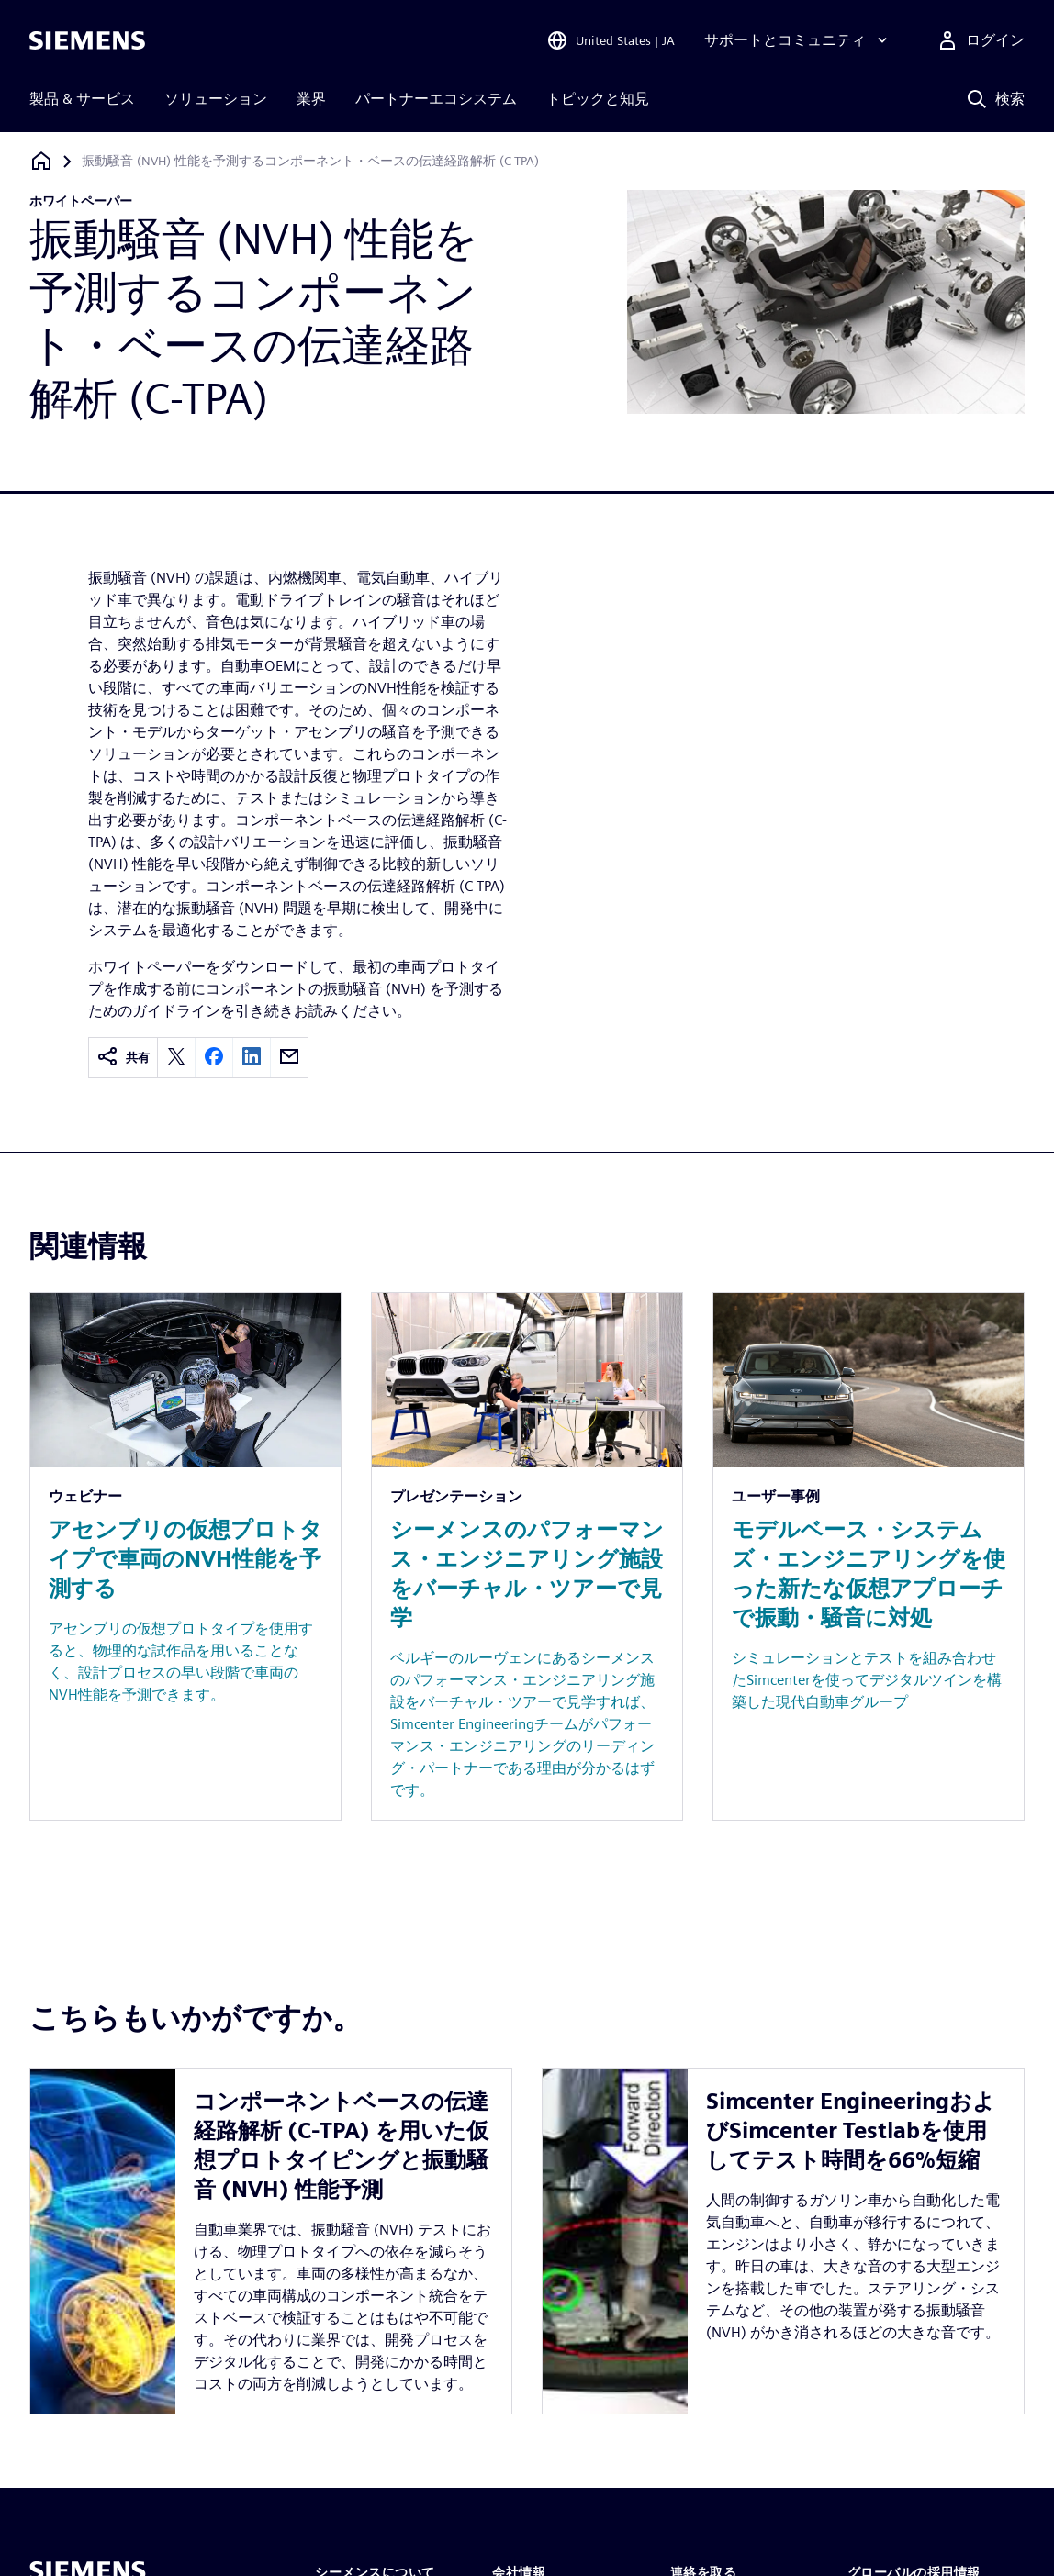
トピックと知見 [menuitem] (597, 98)
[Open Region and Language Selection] (610, 40)
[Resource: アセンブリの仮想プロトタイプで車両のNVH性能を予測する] (185, 1556)
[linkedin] (251, 1057)
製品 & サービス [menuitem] (82, 98)
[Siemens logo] (87, 40)
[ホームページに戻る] (41, 161)
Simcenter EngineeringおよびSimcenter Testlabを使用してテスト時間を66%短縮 (850, 2130)
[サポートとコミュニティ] (798, 40)
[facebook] (214, 1057)
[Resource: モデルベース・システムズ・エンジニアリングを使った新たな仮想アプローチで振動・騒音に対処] (868, 1556)
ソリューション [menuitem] (215, 98)
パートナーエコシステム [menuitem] (436, 98)
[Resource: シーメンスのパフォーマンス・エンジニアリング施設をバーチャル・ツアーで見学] (527, 1556)
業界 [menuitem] (311, 98)
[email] (289, 1057)
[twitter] (176, 1057)
